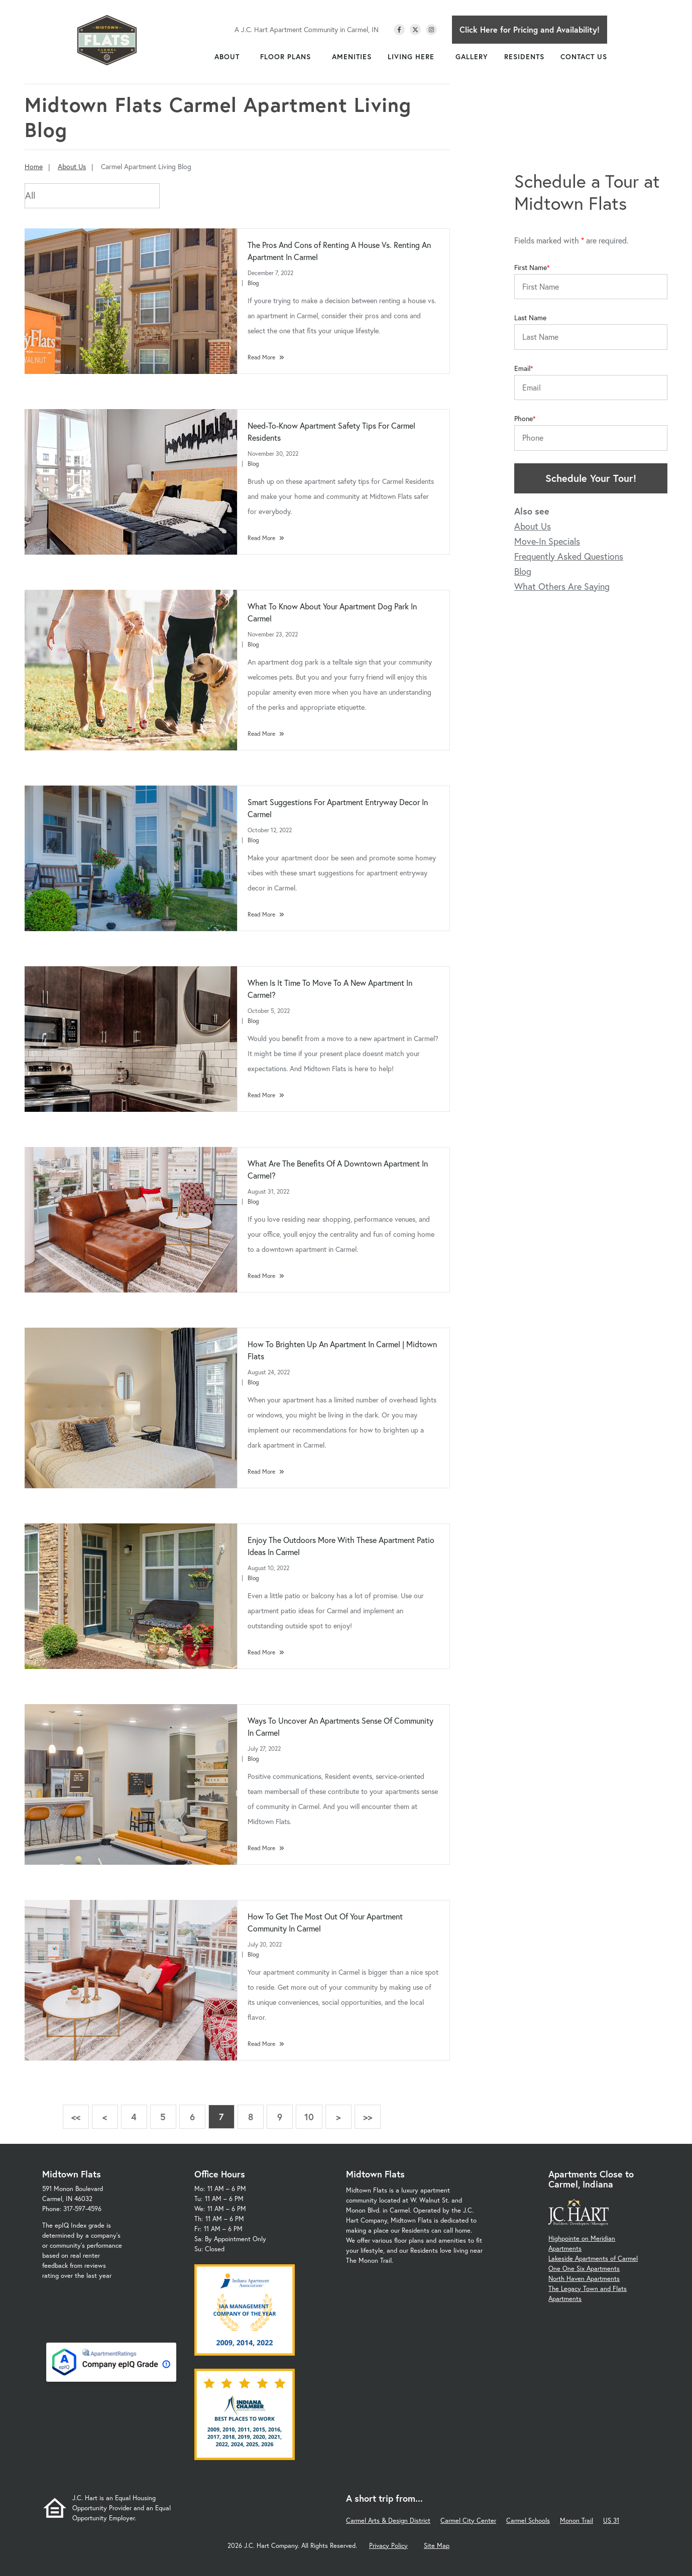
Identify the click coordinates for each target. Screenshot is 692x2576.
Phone (523, 418)
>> (367, 2117)
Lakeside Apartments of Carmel (593, 2258)
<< (75, 2117)
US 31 (611, 2520)
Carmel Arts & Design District (388, 2520)
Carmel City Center (468, 2520)
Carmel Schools (528, 2520)
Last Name (530, 317)
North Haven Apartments (584, 2278)
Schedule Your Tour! (590, 478)
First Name (530, 267)
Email (522, 368)
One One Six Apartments (584, 2268)
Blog (253, 283)
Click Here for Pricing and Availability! (529, 29)
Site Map (436, 2545)
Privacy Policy (388, 2545)
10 (309, 2117)
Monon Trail (576, 2520)
